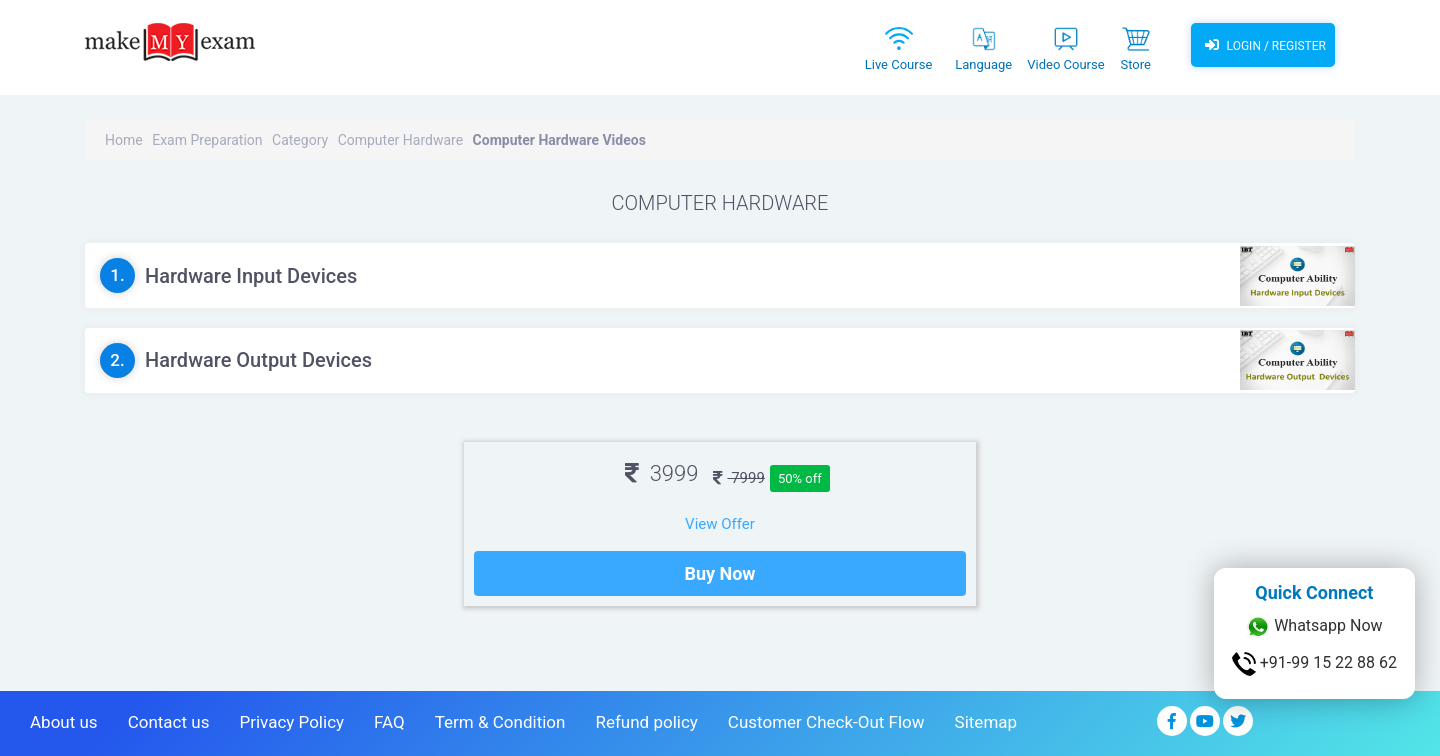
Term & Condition (500, 722)
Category (300, 140)
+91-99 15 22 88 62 (1314, 664)
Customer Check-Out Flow (826, 722)
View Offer (720, 524)
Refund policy (646, 722)
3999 (661, 473)
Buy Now (719, 573)
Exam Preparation (207, 140)
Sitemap (986, 722)
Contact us (169, 722)
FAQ (389, 722)
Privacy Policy (291, 722)
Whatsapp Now (1314, 627)
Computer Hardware (400, 140)
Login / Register (1263, 45)
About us (64, 722)
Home (124, 140)
